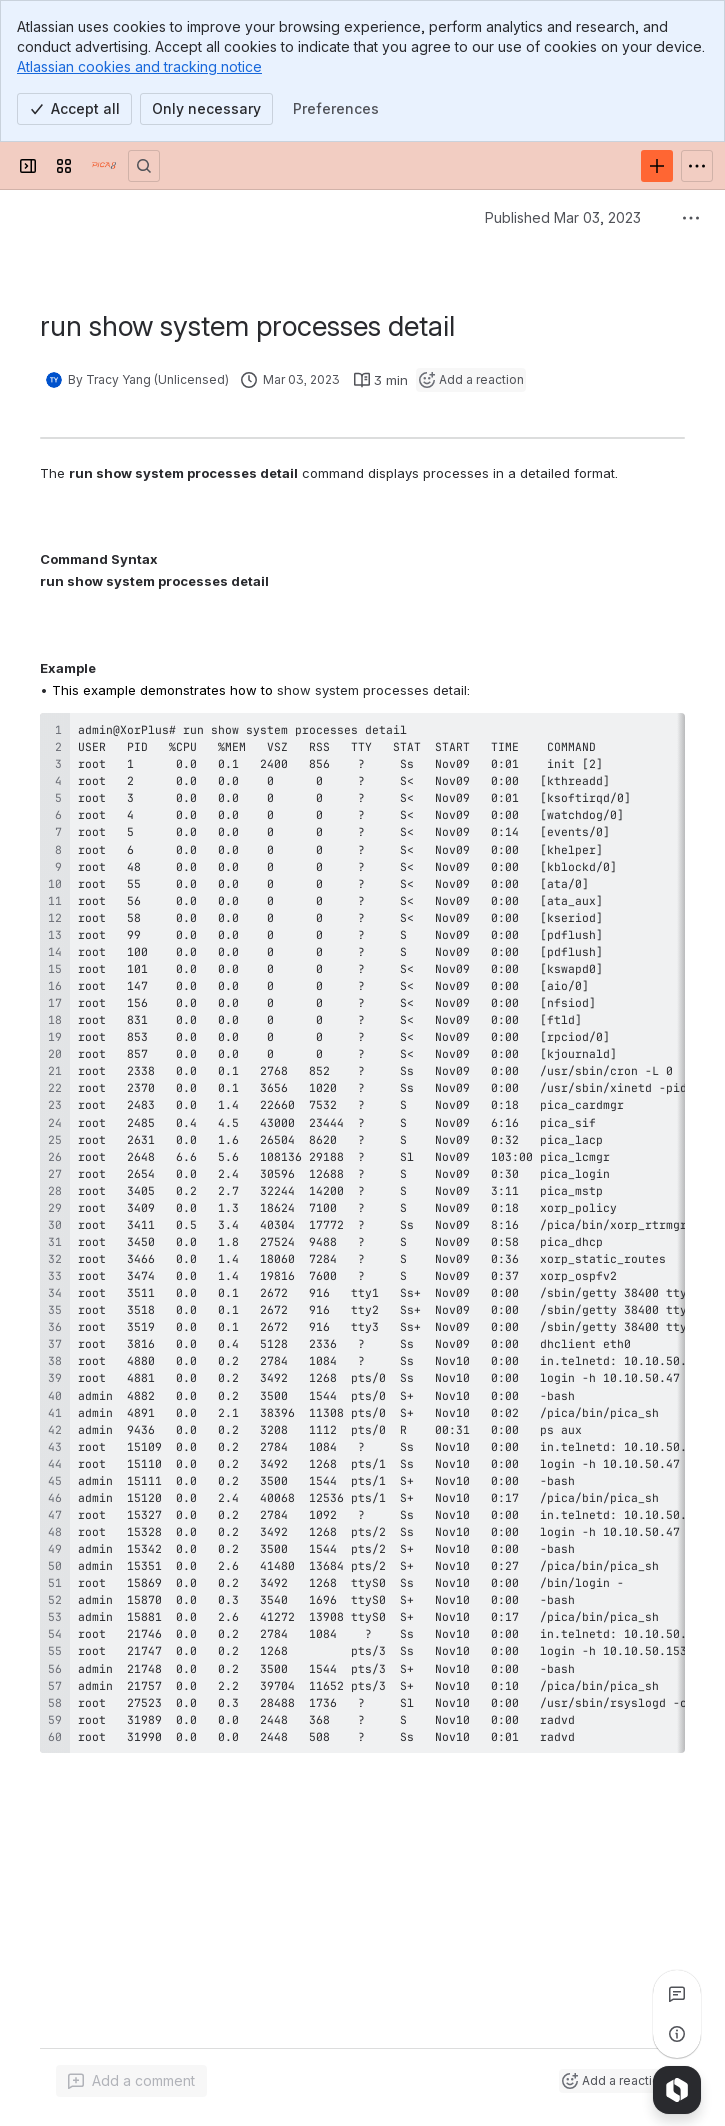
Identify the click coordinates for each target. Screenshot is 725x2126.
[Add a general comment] (131, 2081)
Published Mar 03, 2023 (563, 217)
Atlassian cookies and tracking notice (139, 66)
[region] (362, 1233)
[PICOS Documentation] (104, 166)
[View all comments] (677, 1994)
